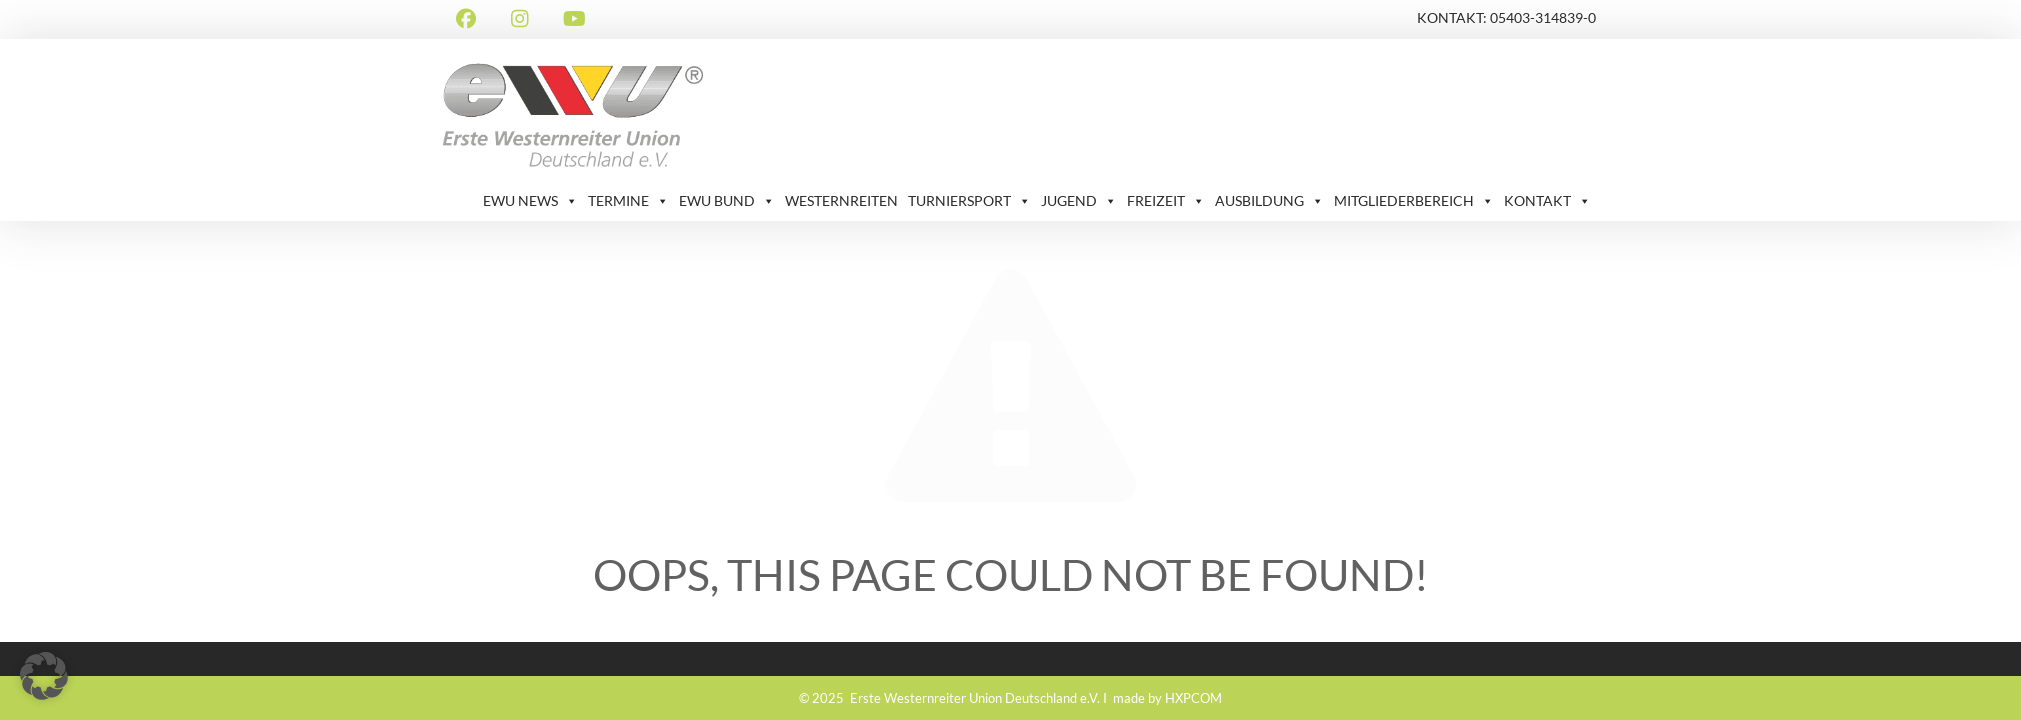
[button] (44, 676)
